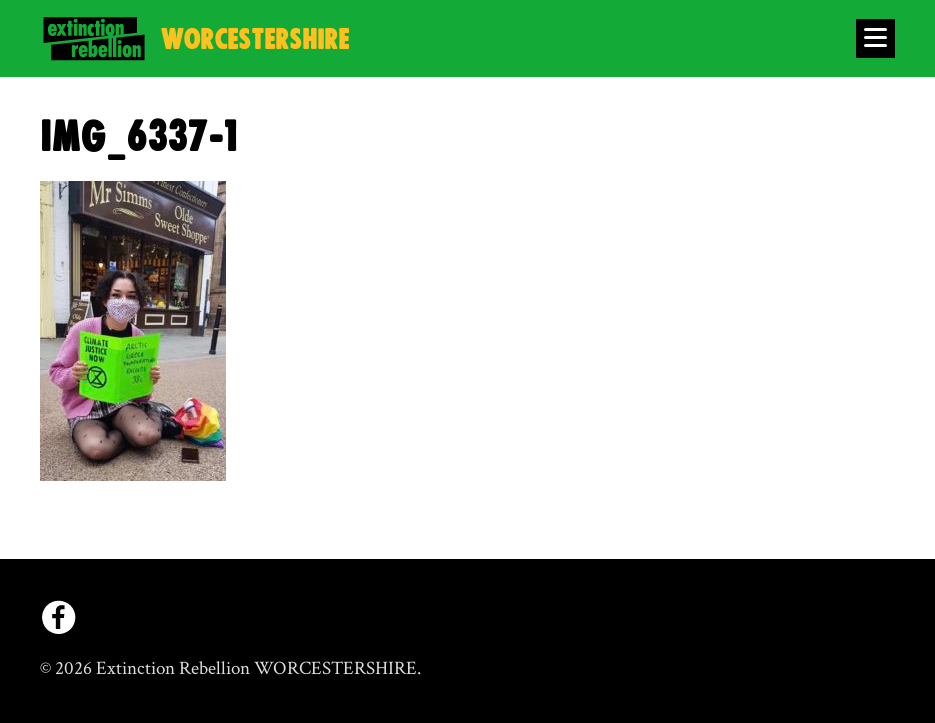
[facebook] (58, 617)
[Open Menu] (875, 38)
